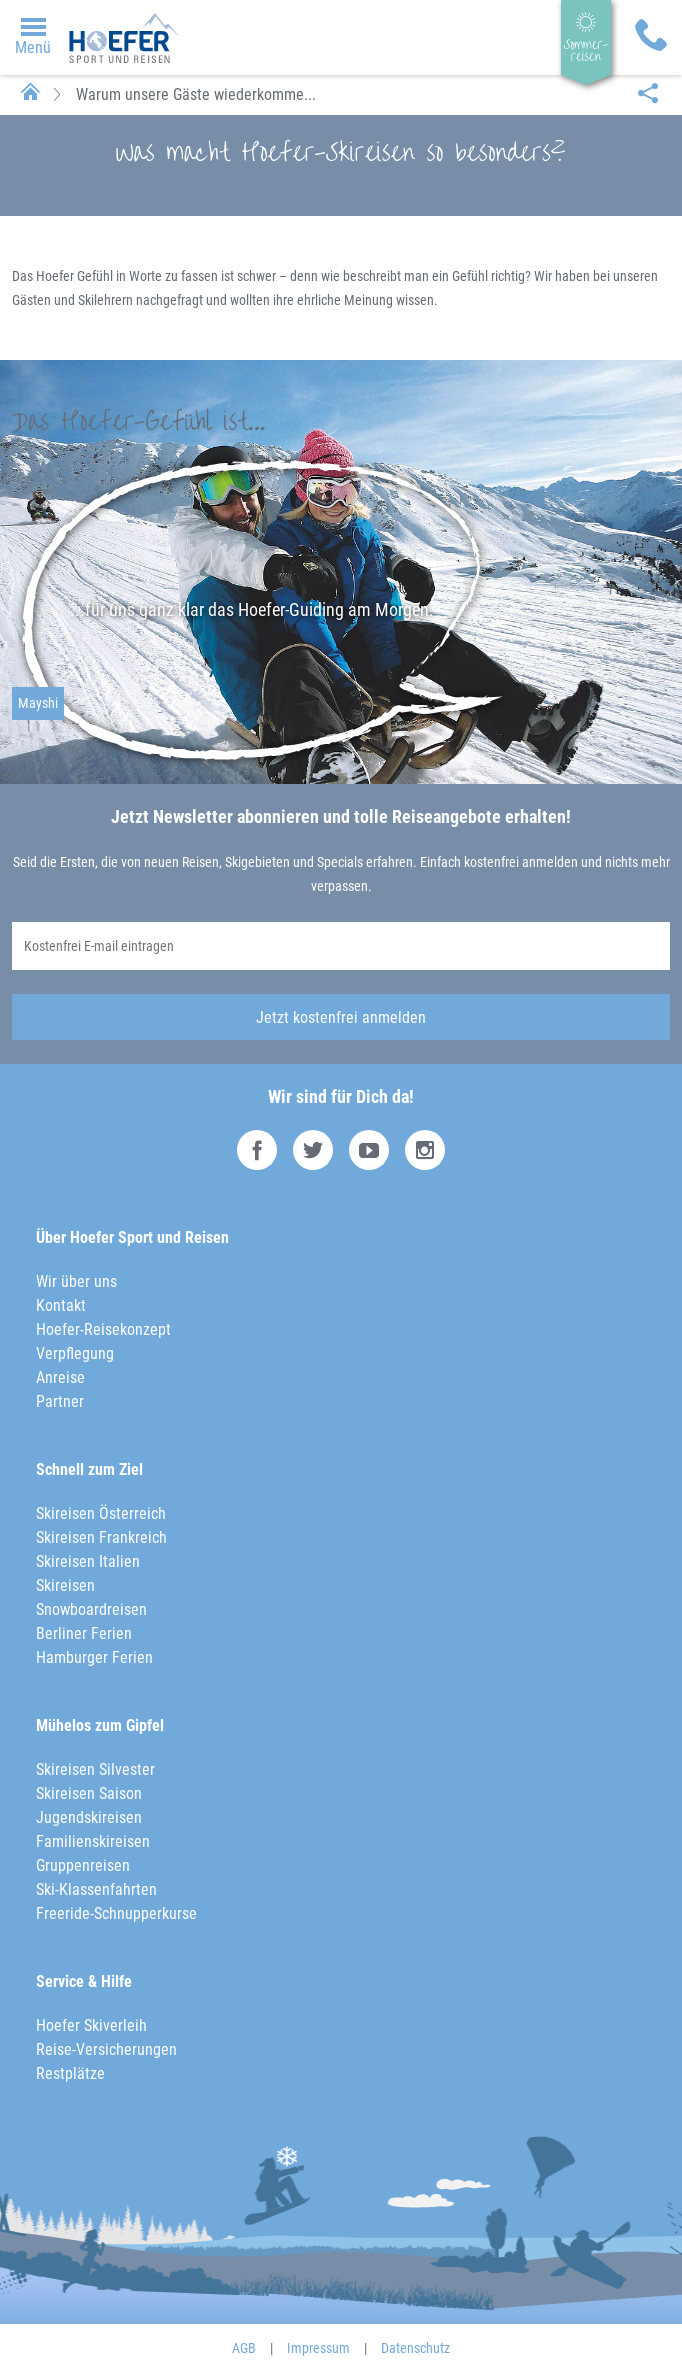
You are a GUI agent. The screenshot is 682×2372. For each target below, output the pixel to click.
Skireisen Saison (89, 1793)
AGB (244, 2348)
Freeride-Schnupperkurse (116, 1913)
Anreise (60, 1377)
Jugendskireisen (89, 1817)
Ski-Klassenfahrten (96, 1889)
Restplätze (70, 2073)
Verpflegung (75, 1353)
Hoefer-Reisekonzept (103, 1329)
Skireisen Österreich (101, 1513)
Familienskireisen (93, 1841)
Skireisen (65, 1585)
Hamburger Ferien (94, 1657)
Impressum (318, 2348)
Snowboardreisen (91, 1609)
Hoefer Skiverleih (91, 2025)
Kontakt (61, 1305)
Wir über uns (76, 1281)
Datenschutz (415, 2348)
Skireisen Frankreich (101, 1537)
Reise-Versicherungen (106, 2049)
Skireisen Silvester (95, 1769)
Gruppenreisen (83, 1865)
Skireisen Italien (88, 1561)
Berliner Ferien (84, 1633)
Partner (60, 1401)
